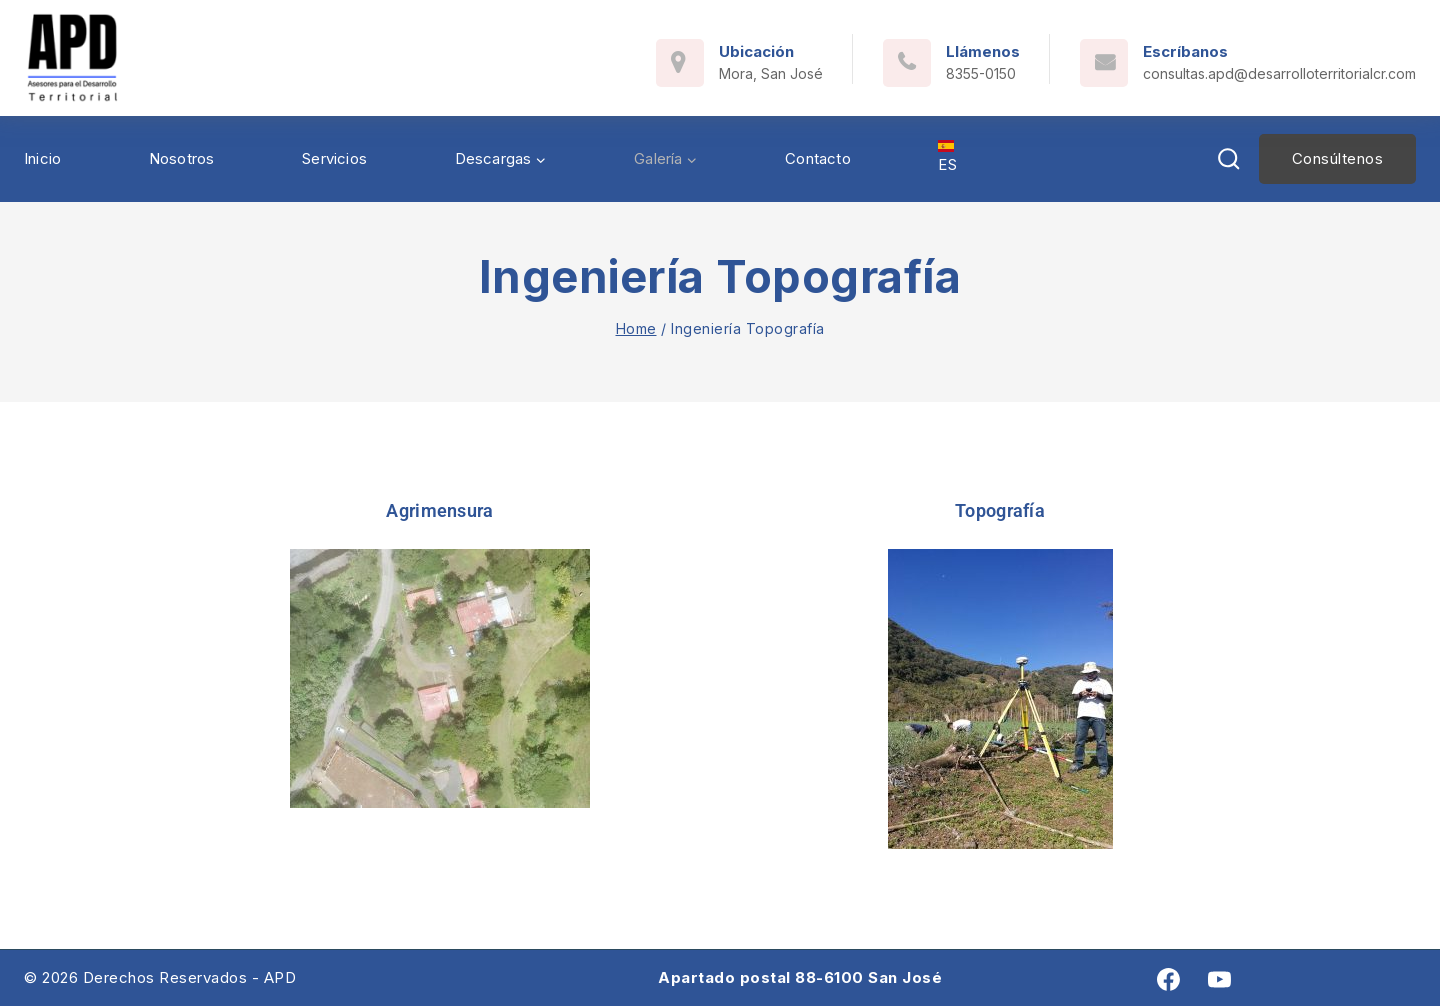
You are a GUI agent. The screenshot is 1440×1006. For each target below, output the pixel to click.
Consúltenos (1338, 158)
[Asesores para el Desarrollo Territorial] (73, 58)
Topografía (1000, 510)
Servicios (334, 158)
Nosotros (182, 158)
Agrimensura (439, 510)
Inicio (42, 158)
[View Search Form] (1228, 159)
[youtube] (1219, 979)
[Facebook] (1168, 979)
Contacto (818, 158)
